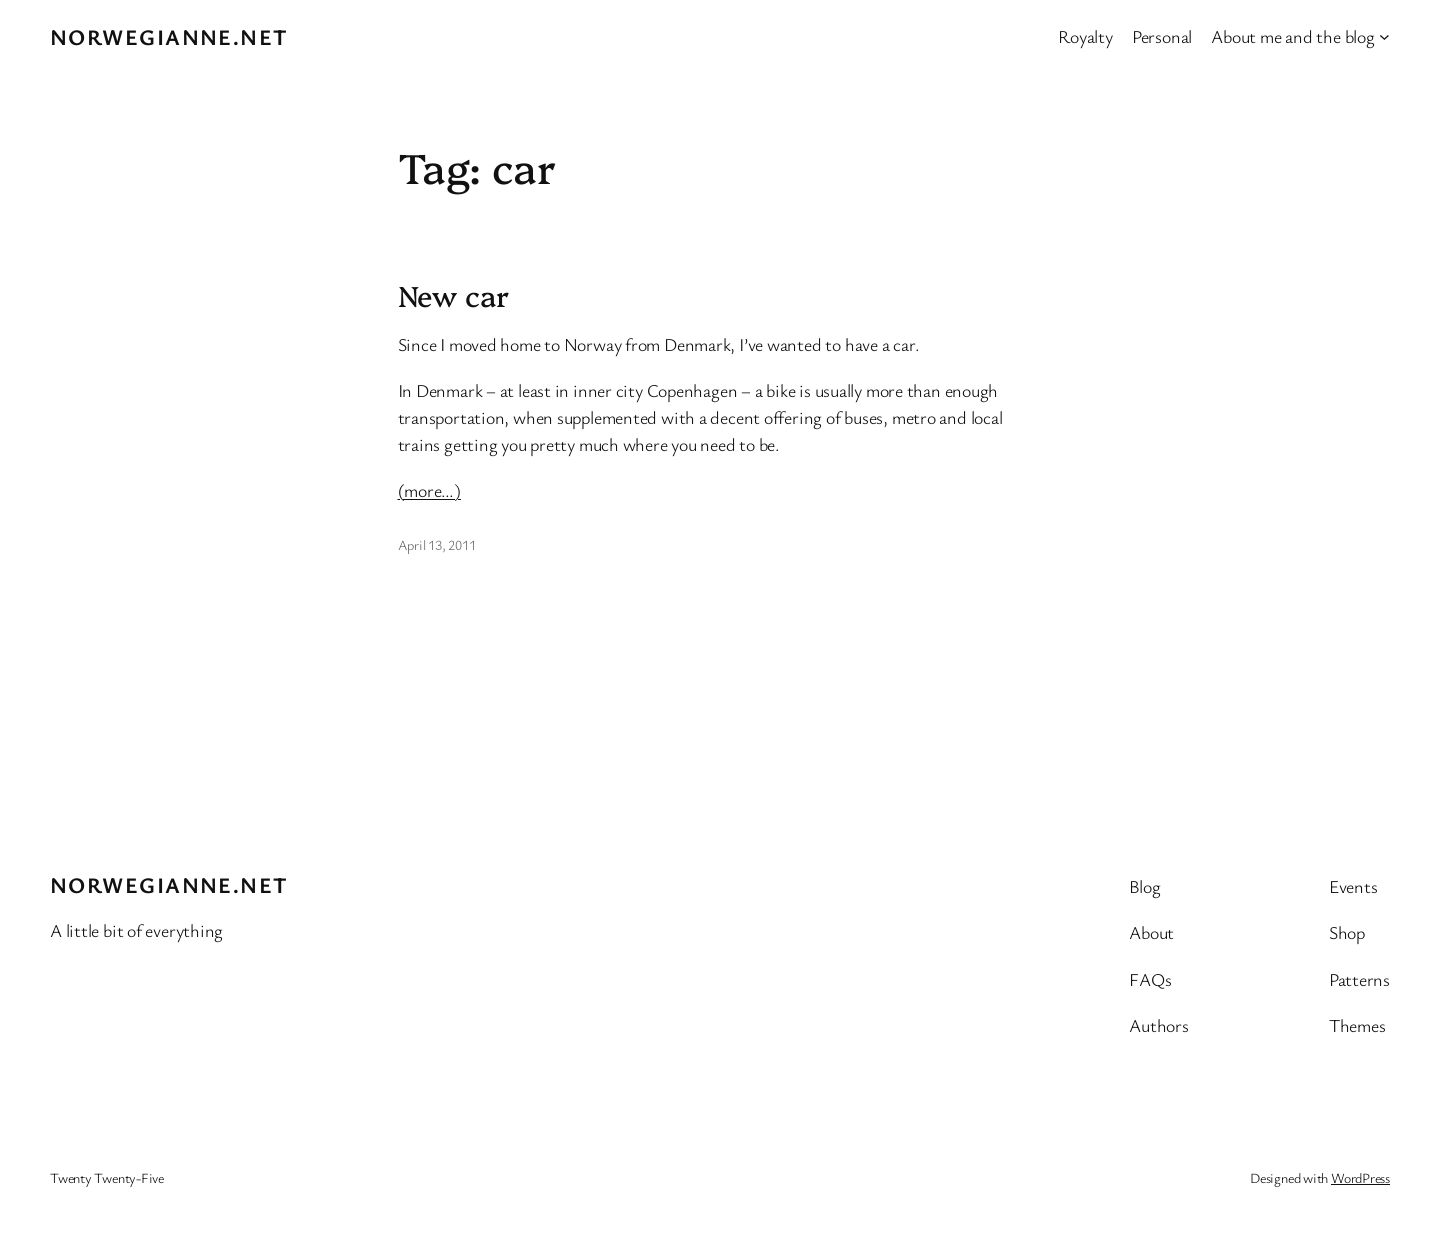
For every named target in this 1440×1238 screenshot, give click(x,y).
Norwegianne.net (169, 36)
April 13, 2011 (437, 544)
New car (453, 295)
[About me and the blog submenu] (1384, 36)
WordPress (1360, 1177)
